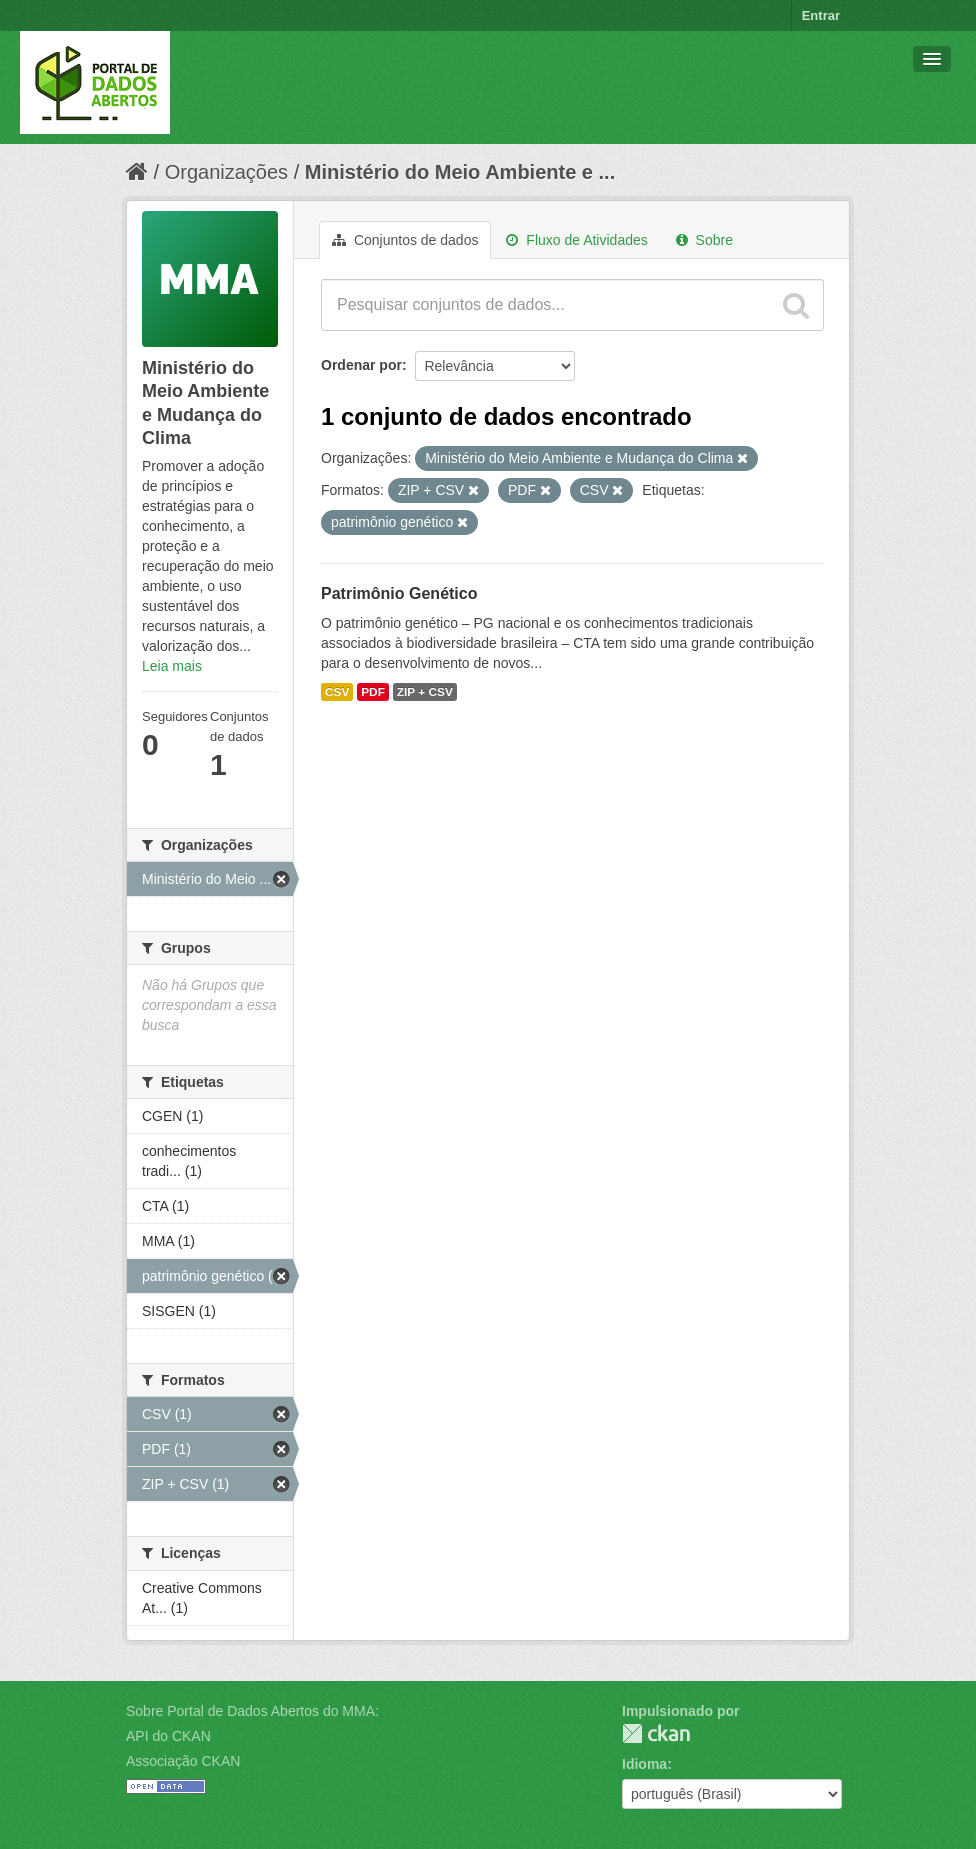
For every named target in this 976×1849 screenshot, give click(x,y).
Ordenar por (361, 365)
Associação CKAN (183, 1761)
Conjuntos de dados (405, 240)
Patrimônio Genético (399, 593)
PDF (373, 692)
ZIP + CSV (425, 692)
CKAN (656, 1733)
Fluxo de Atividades (576, 240)
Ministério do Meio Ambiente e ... (460, 172)
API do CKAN (168, 1736)
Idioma (644, 1764)
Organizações (226, 172)
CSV (337, 692)
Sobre (704, 240)
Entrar (821, 15)
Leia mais (172, 666)
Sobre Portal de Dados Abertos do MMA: (252, 1711)
